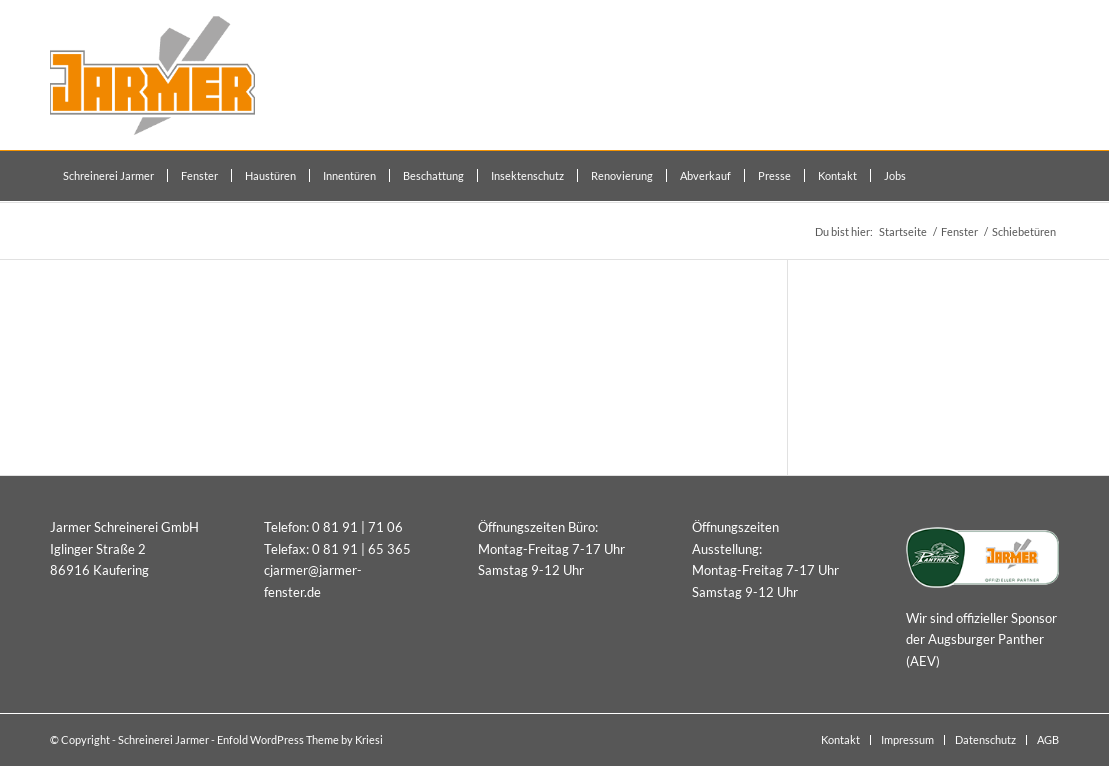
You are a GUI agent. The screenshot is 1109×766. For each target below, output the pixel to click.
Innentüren (869, 324)
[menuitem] (108, 176)
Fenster (860, 385)
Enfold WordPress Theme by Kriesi (300, 739)
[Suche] (1048, 176)
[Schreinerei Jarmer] (152, 75)
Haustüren (868, 354)
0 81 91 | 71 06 (357, 527)
